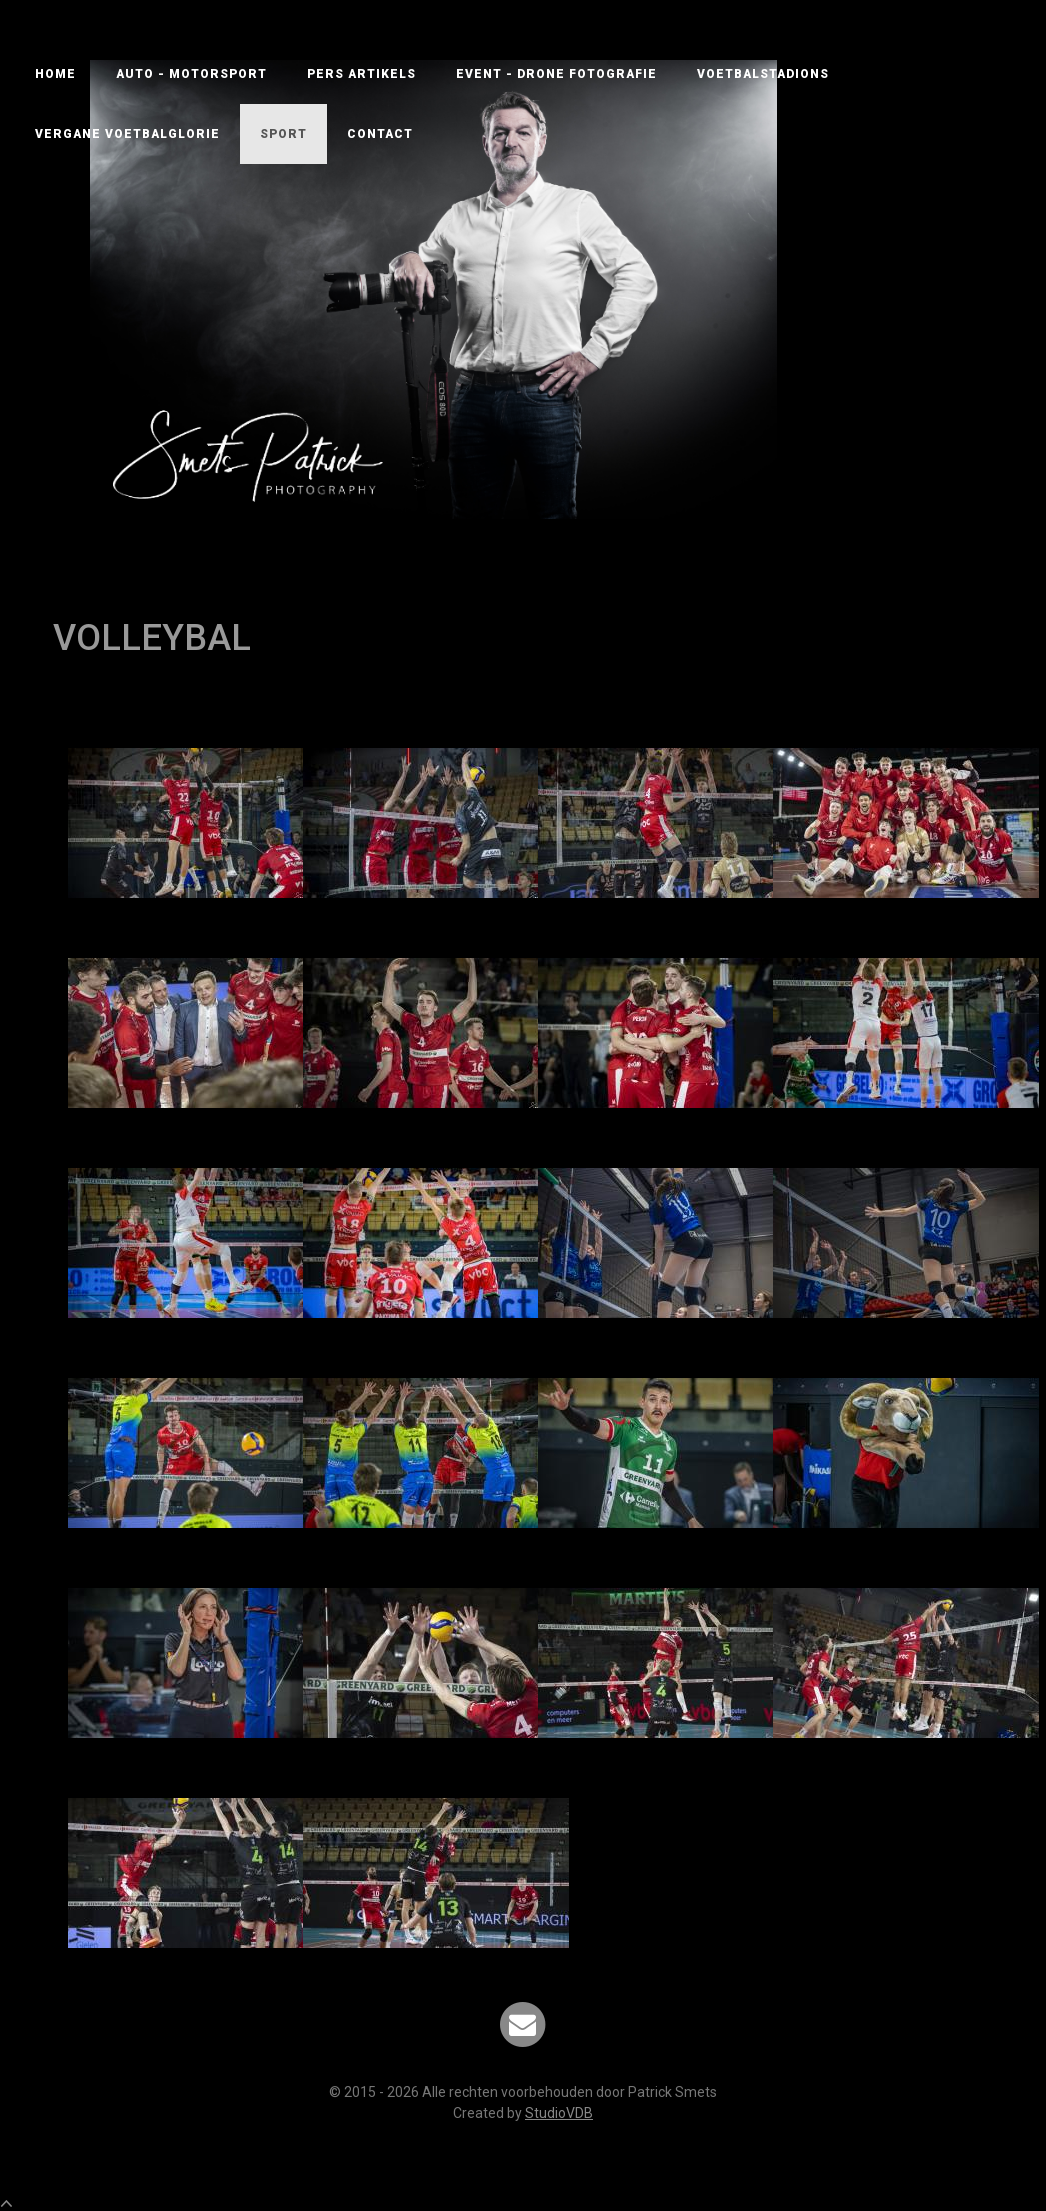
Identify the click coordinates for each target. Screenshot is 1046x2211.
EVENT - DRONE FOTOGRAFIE (556, 74)
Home (55, 74)
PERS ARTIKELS (361, 74)
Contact (380, 134)
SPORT (283, 134)
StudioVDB (559, 2113)
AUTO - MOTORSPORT (191, 74)
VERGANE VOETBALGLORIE (127, 134)
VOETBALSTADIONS (763, 74)
